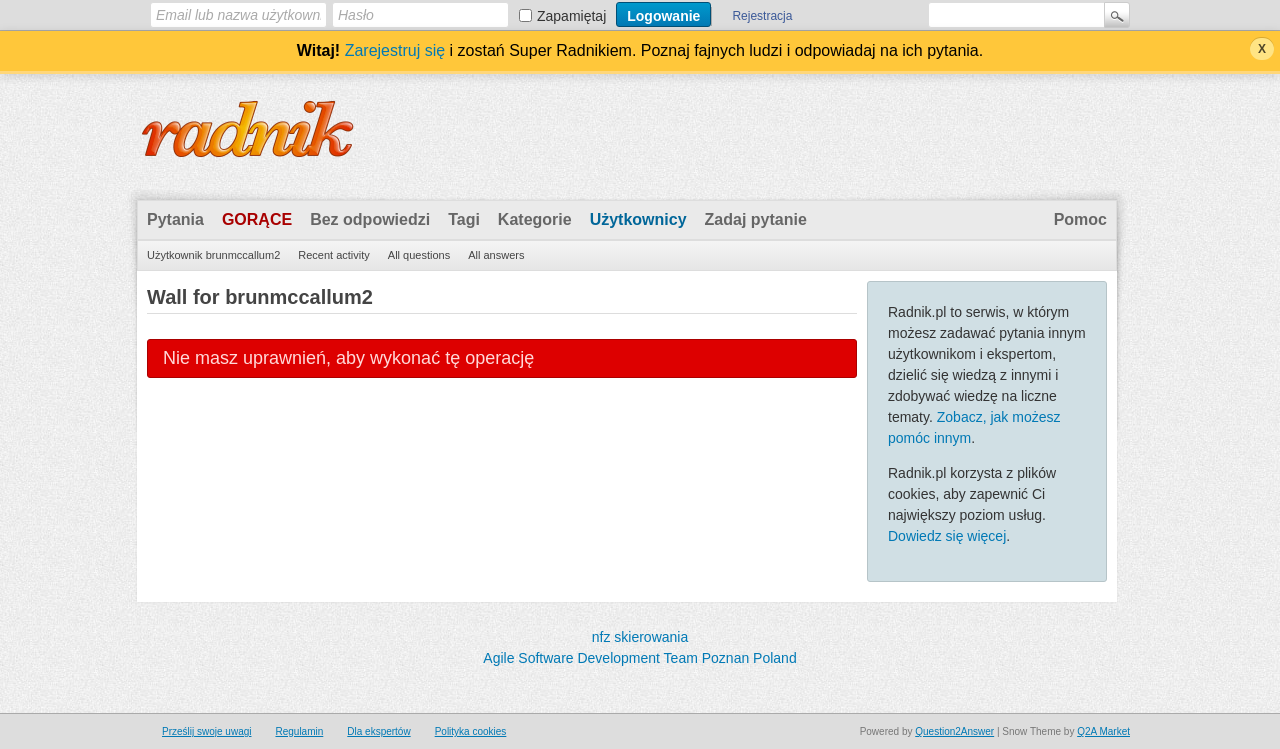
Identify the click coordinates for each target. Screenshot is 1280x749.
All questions (419, 255)
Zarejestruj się (395, 50)
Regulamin (299, 731)
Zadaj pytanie (756, 219)
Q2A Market (1103, 731)
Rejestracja (762, 16)
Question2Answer (954, 731)
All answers (496, 255)
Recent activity (334, 255)
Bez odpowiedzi (370, 219)
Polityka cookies (471, 731)
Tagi (464, 219)
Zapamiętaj (571, 16)
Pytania (175, 219)
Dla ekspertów (378, 731)
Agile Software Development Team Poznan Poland (639, 658)
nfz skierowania (640, 637)
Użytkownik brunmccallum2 (213, 255)
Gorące (257, 219)
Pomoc (1080, 219)
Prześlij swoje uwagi (206, 731)
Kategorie (535, 219)
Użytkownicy (638, 219)
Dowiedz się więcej (947, 536)
